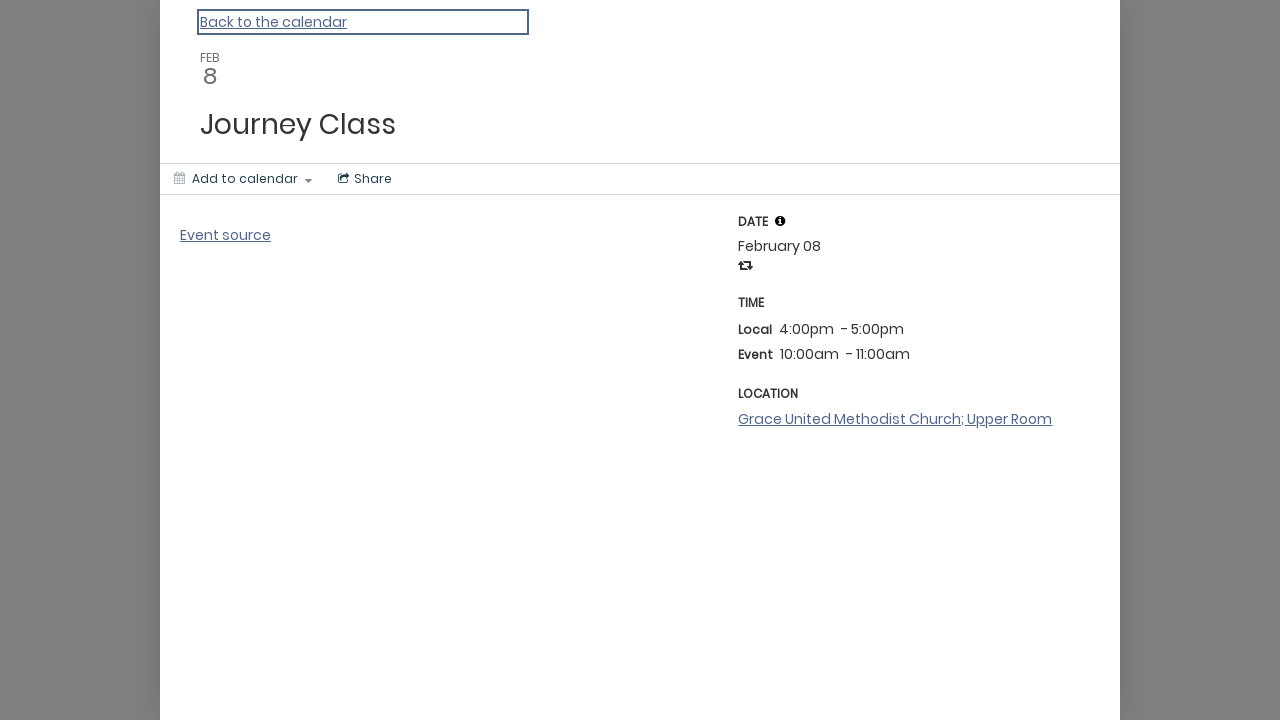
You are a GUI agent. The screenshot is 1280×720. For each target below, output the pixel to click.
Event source (225, 235)
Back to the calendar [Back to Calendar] (273, 22)
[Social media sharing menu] (363, 179)
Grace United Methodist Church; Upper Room (895, 419)
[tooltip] (780, 221)
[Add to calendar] (243, 179)
